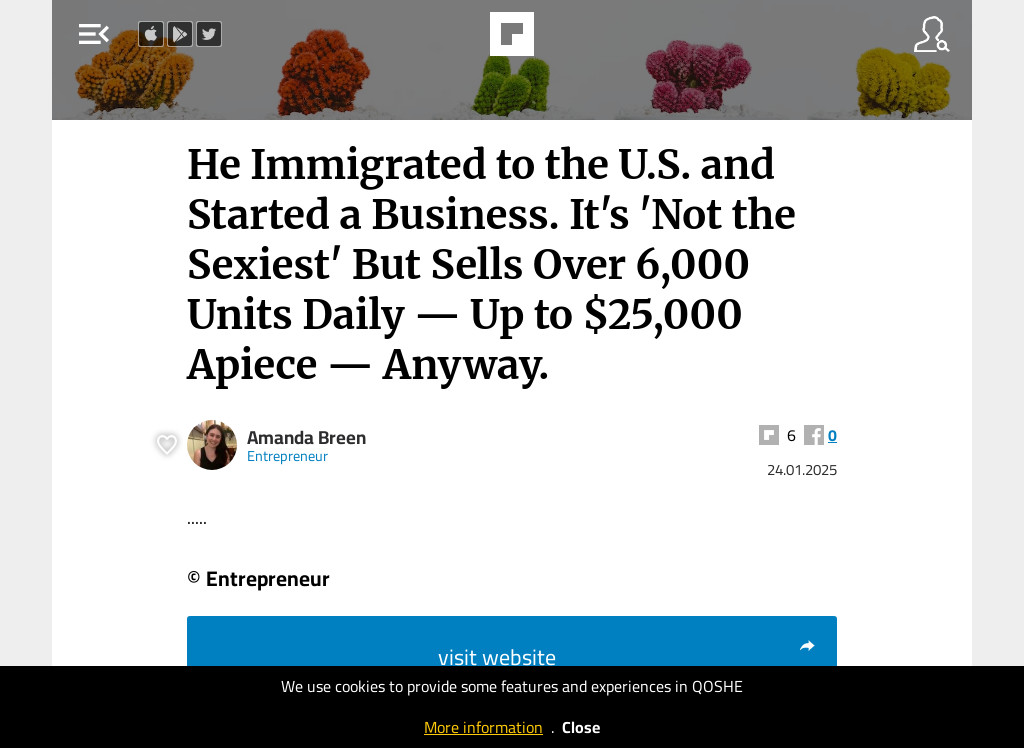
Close (581, 727)
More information (483, 727)
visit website (627, 657)
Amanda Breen (306, 437)
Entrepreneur (287, 455)
